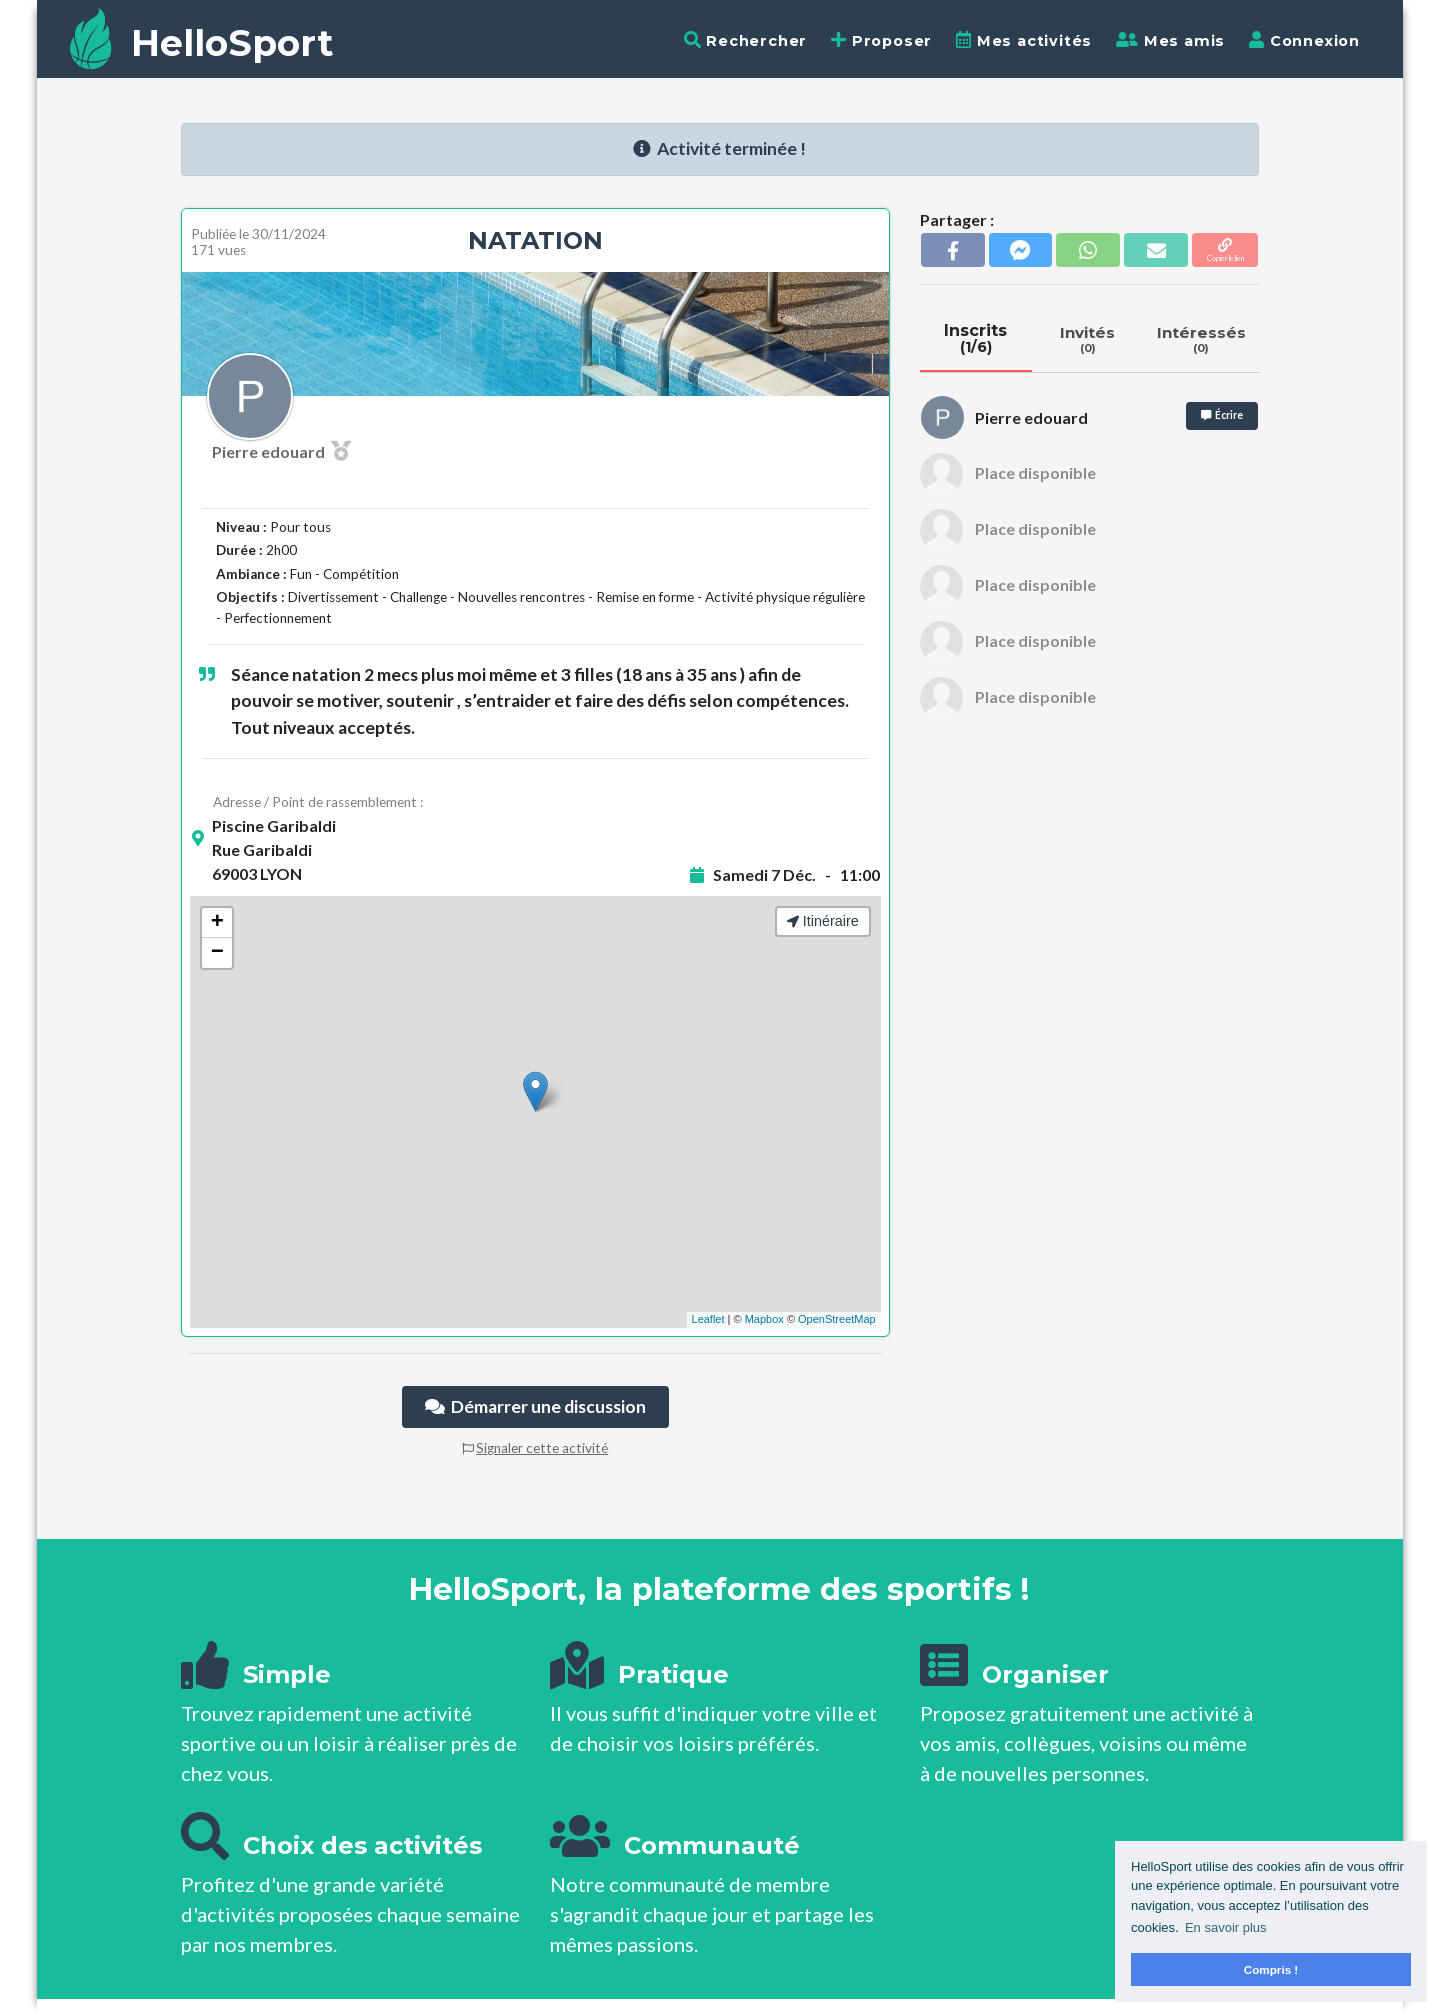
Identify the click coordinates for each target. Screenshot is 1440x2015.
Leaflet (708, 1319)
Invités (1088, 339)
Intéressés (1201, 339)
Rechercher (746, 40)
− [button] (217, 953)
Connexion (1304, 40)
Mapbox (764, 1319)
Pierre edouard (281, 451)
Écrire (1222, 415)
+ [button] (217, 923)
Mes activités (1024, 40)
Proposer (881, 40)
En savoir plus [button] (1226, 1927)
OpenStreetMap (837, 1319)
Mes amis (1170, 40)
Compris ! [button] (1271, 1969)
